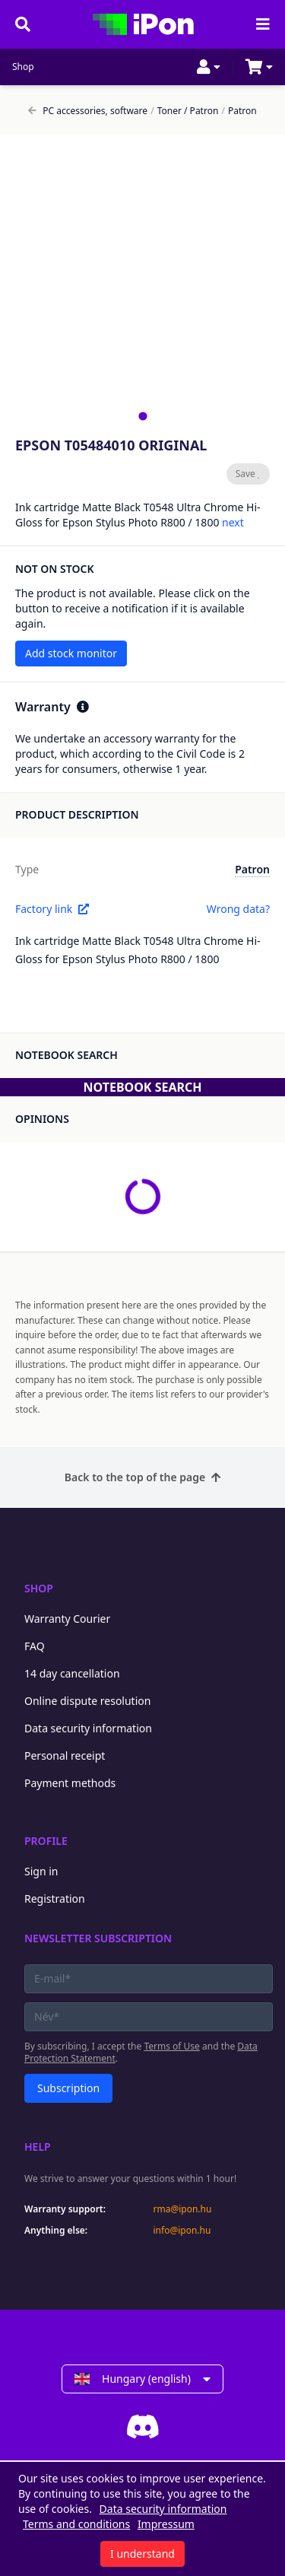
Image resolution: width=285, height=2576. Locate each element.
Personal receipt (64, 1755)
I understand (142, 2553)
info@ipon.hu (182, 2231)
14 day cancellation (72, 1673)
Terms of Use (171, 2046)
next (233, 522)
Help (37, 2146)
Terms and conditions (76, 2524)
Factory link (52, 909)
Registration (54, 1898)
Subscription (68, 2088)
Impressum (166, 2524)
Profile (46, 1840)
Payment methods (70, 1783)
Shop (23, 67)
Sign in (41, 1871)
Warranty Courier (67, 1618)
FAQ (34, 1646)
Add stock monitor (71, 653)
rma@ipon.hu (183, 2209)
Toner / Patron (184, 111)
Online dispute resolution (87, 1700)
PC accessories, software (87, 111)
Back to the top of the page (142, 1477)
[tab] (142, 416)
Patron (239, 111)
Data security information (88, 1728)
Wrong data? (238, 909)
